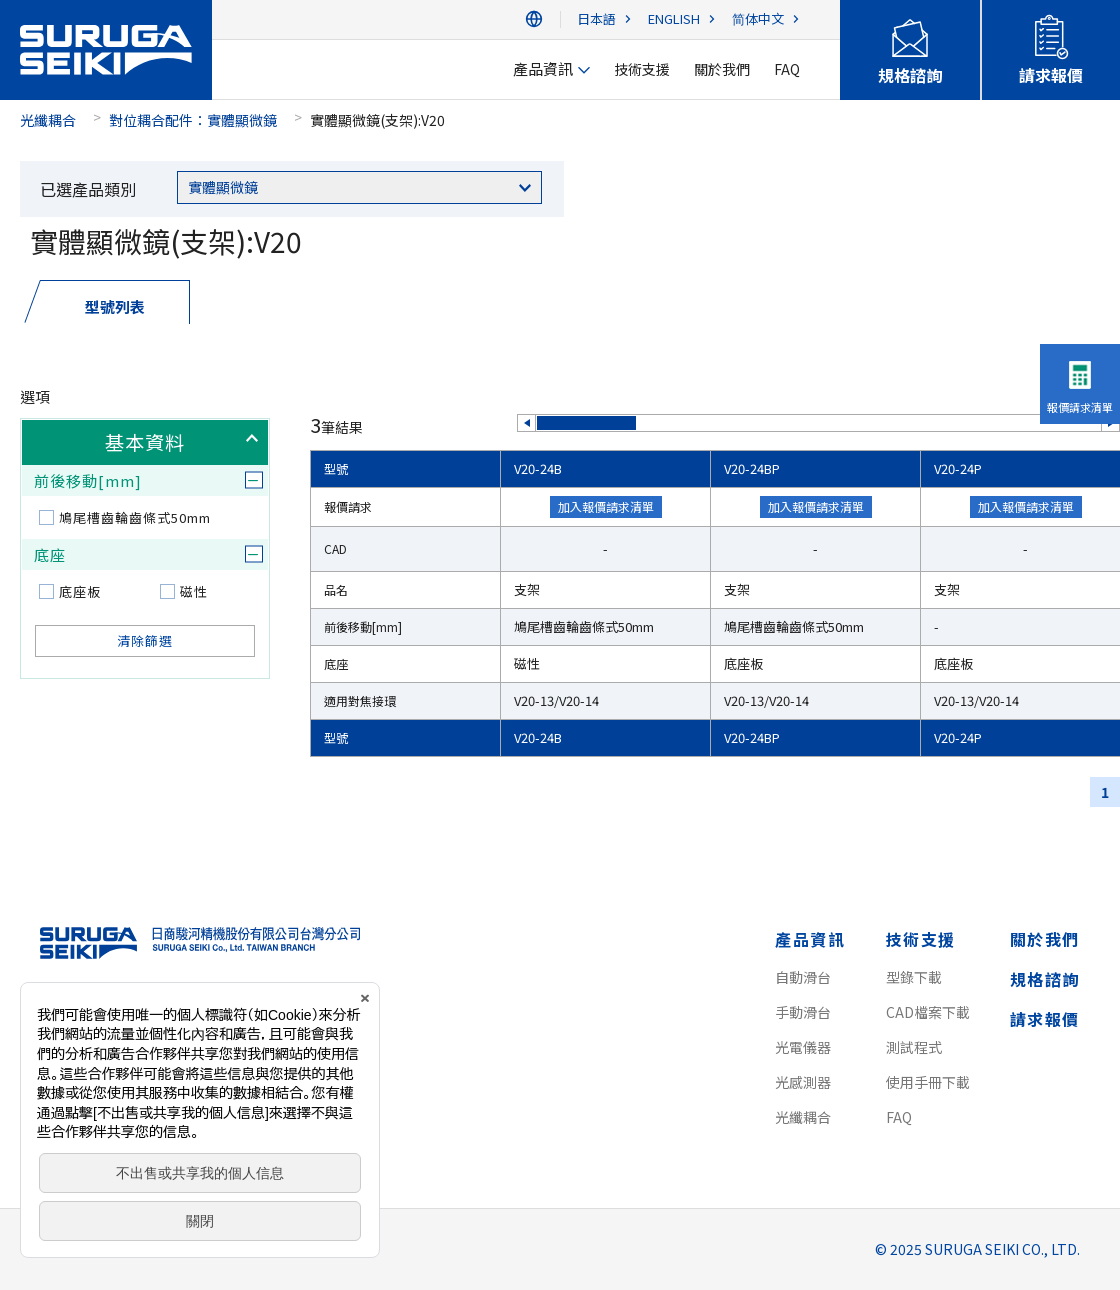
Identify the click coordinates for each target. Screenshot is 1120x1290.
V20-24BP (752, 468)
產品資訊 (810, 939)
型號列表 (115, 306)
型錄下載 (914, 977)
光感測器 (803, 1082)
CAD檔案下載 (928, 1012)
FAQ (899, 1117)
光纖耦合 (48, 120)
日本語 (596, 19)
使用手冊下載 (928, 1082)
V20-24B (538, 468)
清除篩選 (145, 640)
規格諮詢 (1045, 979)
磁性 (194, 591)
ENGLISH (674, 19)
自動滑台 (803, 977)
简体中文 (758, 19)
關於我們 (1045, 939)
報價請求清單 (1080, 407)
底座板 (80, 591)
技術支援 (921, 939)
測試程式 (914, 1047)
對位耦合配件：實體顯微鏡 (193, 120)
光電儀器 (803, 1047)
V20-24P (958, 468)
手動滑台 (803, 1012)
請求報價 (1045, 1019)
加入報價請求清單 (606, 506)
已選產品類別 (88, 189)
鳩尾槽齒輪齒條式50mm (135, 517)
